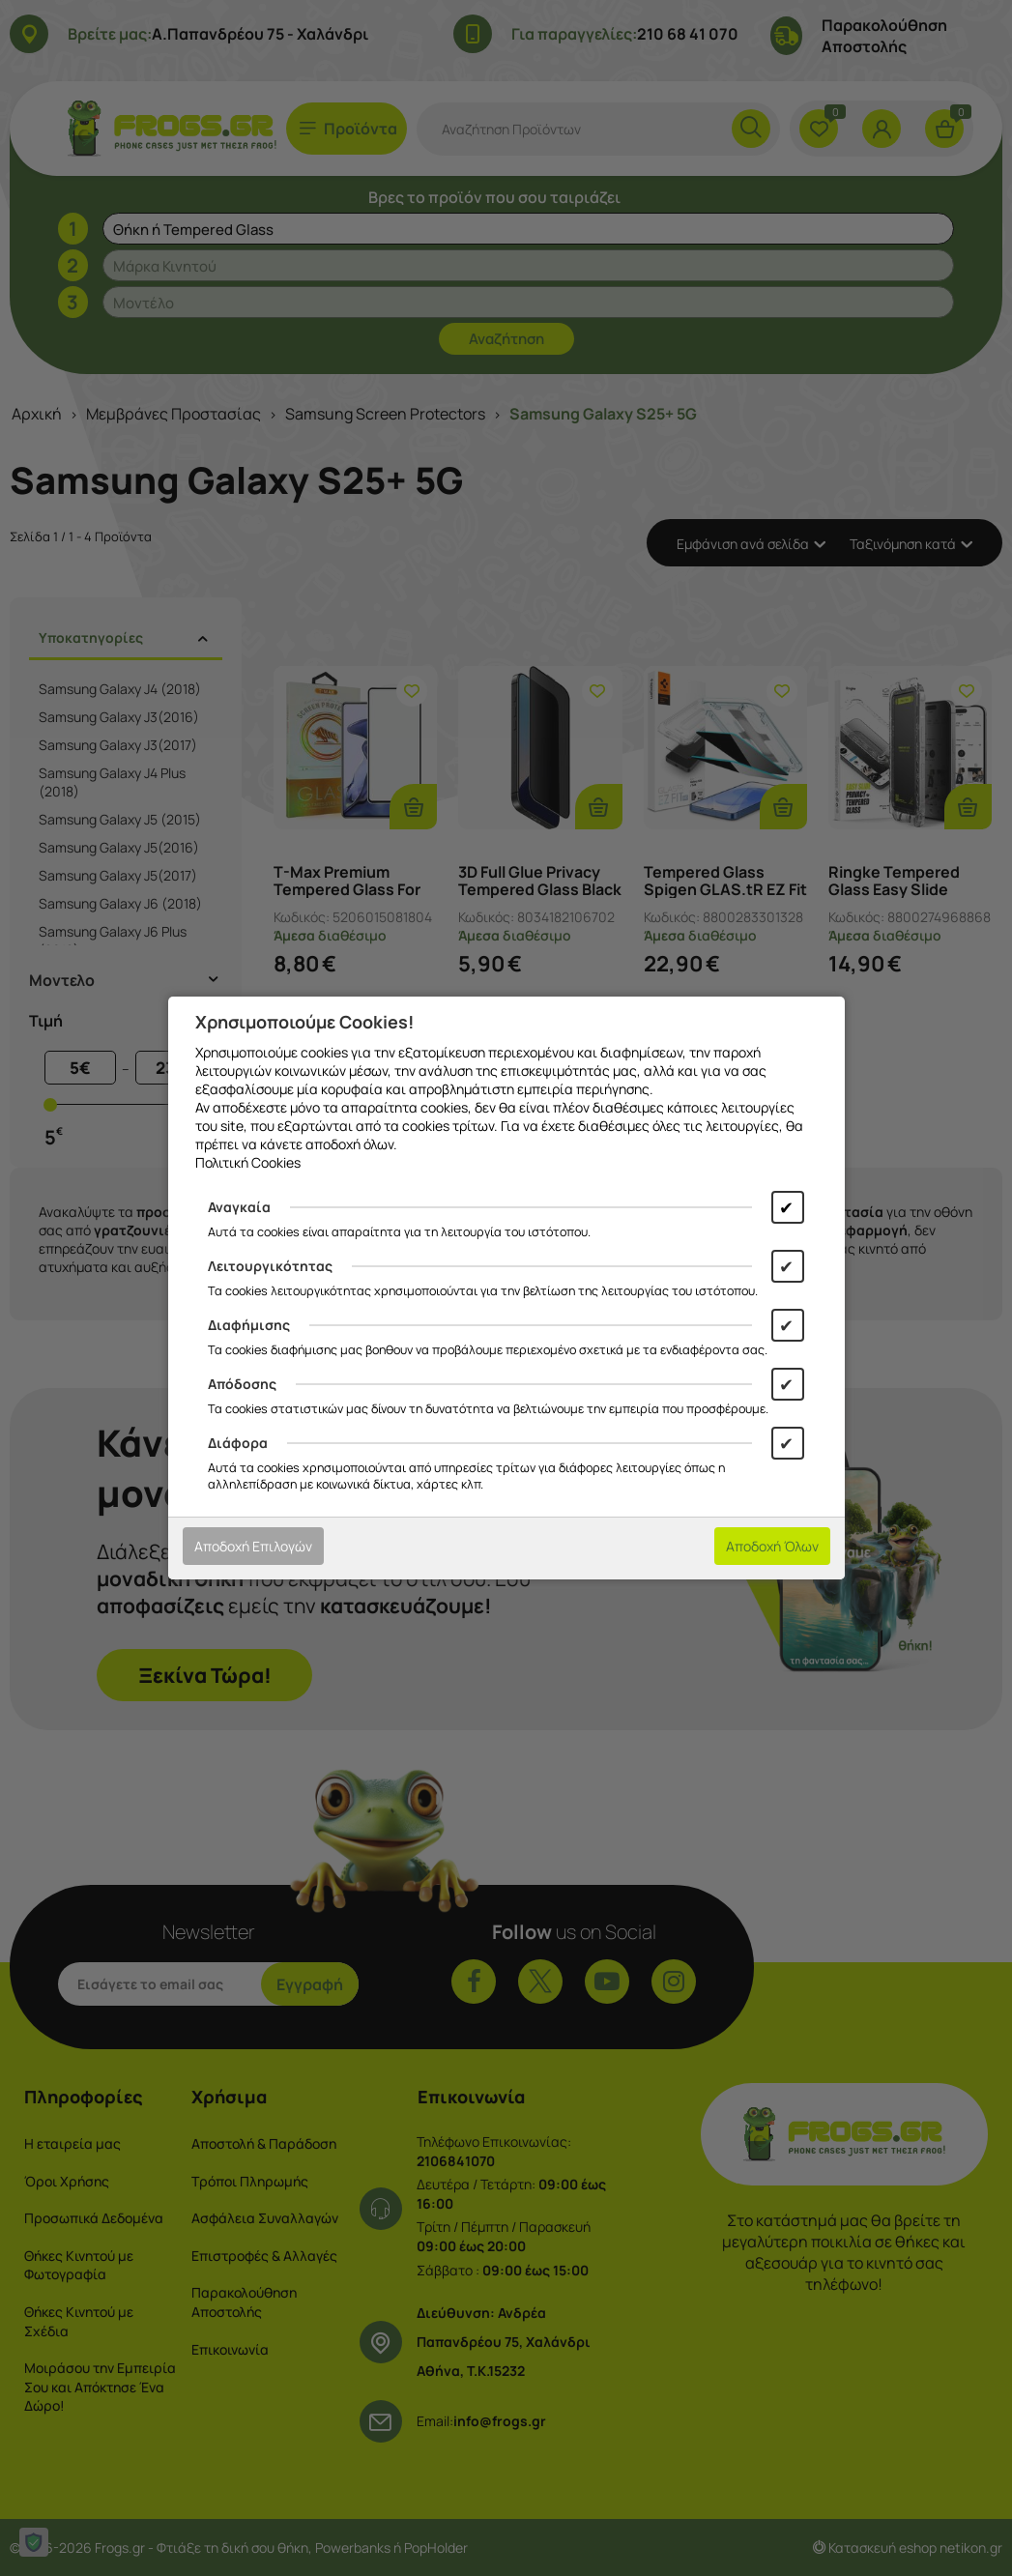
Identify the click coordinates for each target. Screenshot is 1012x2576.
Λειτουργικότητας (270, 1266)
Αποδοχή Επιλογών (253, 1546)
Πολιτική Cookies (248, 1162)
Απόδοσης (242, 1384)
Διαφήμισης (249, 1325)
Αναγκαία (239, 1207)
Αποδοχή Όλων (772, 1546)
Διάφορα (238, 1442)
